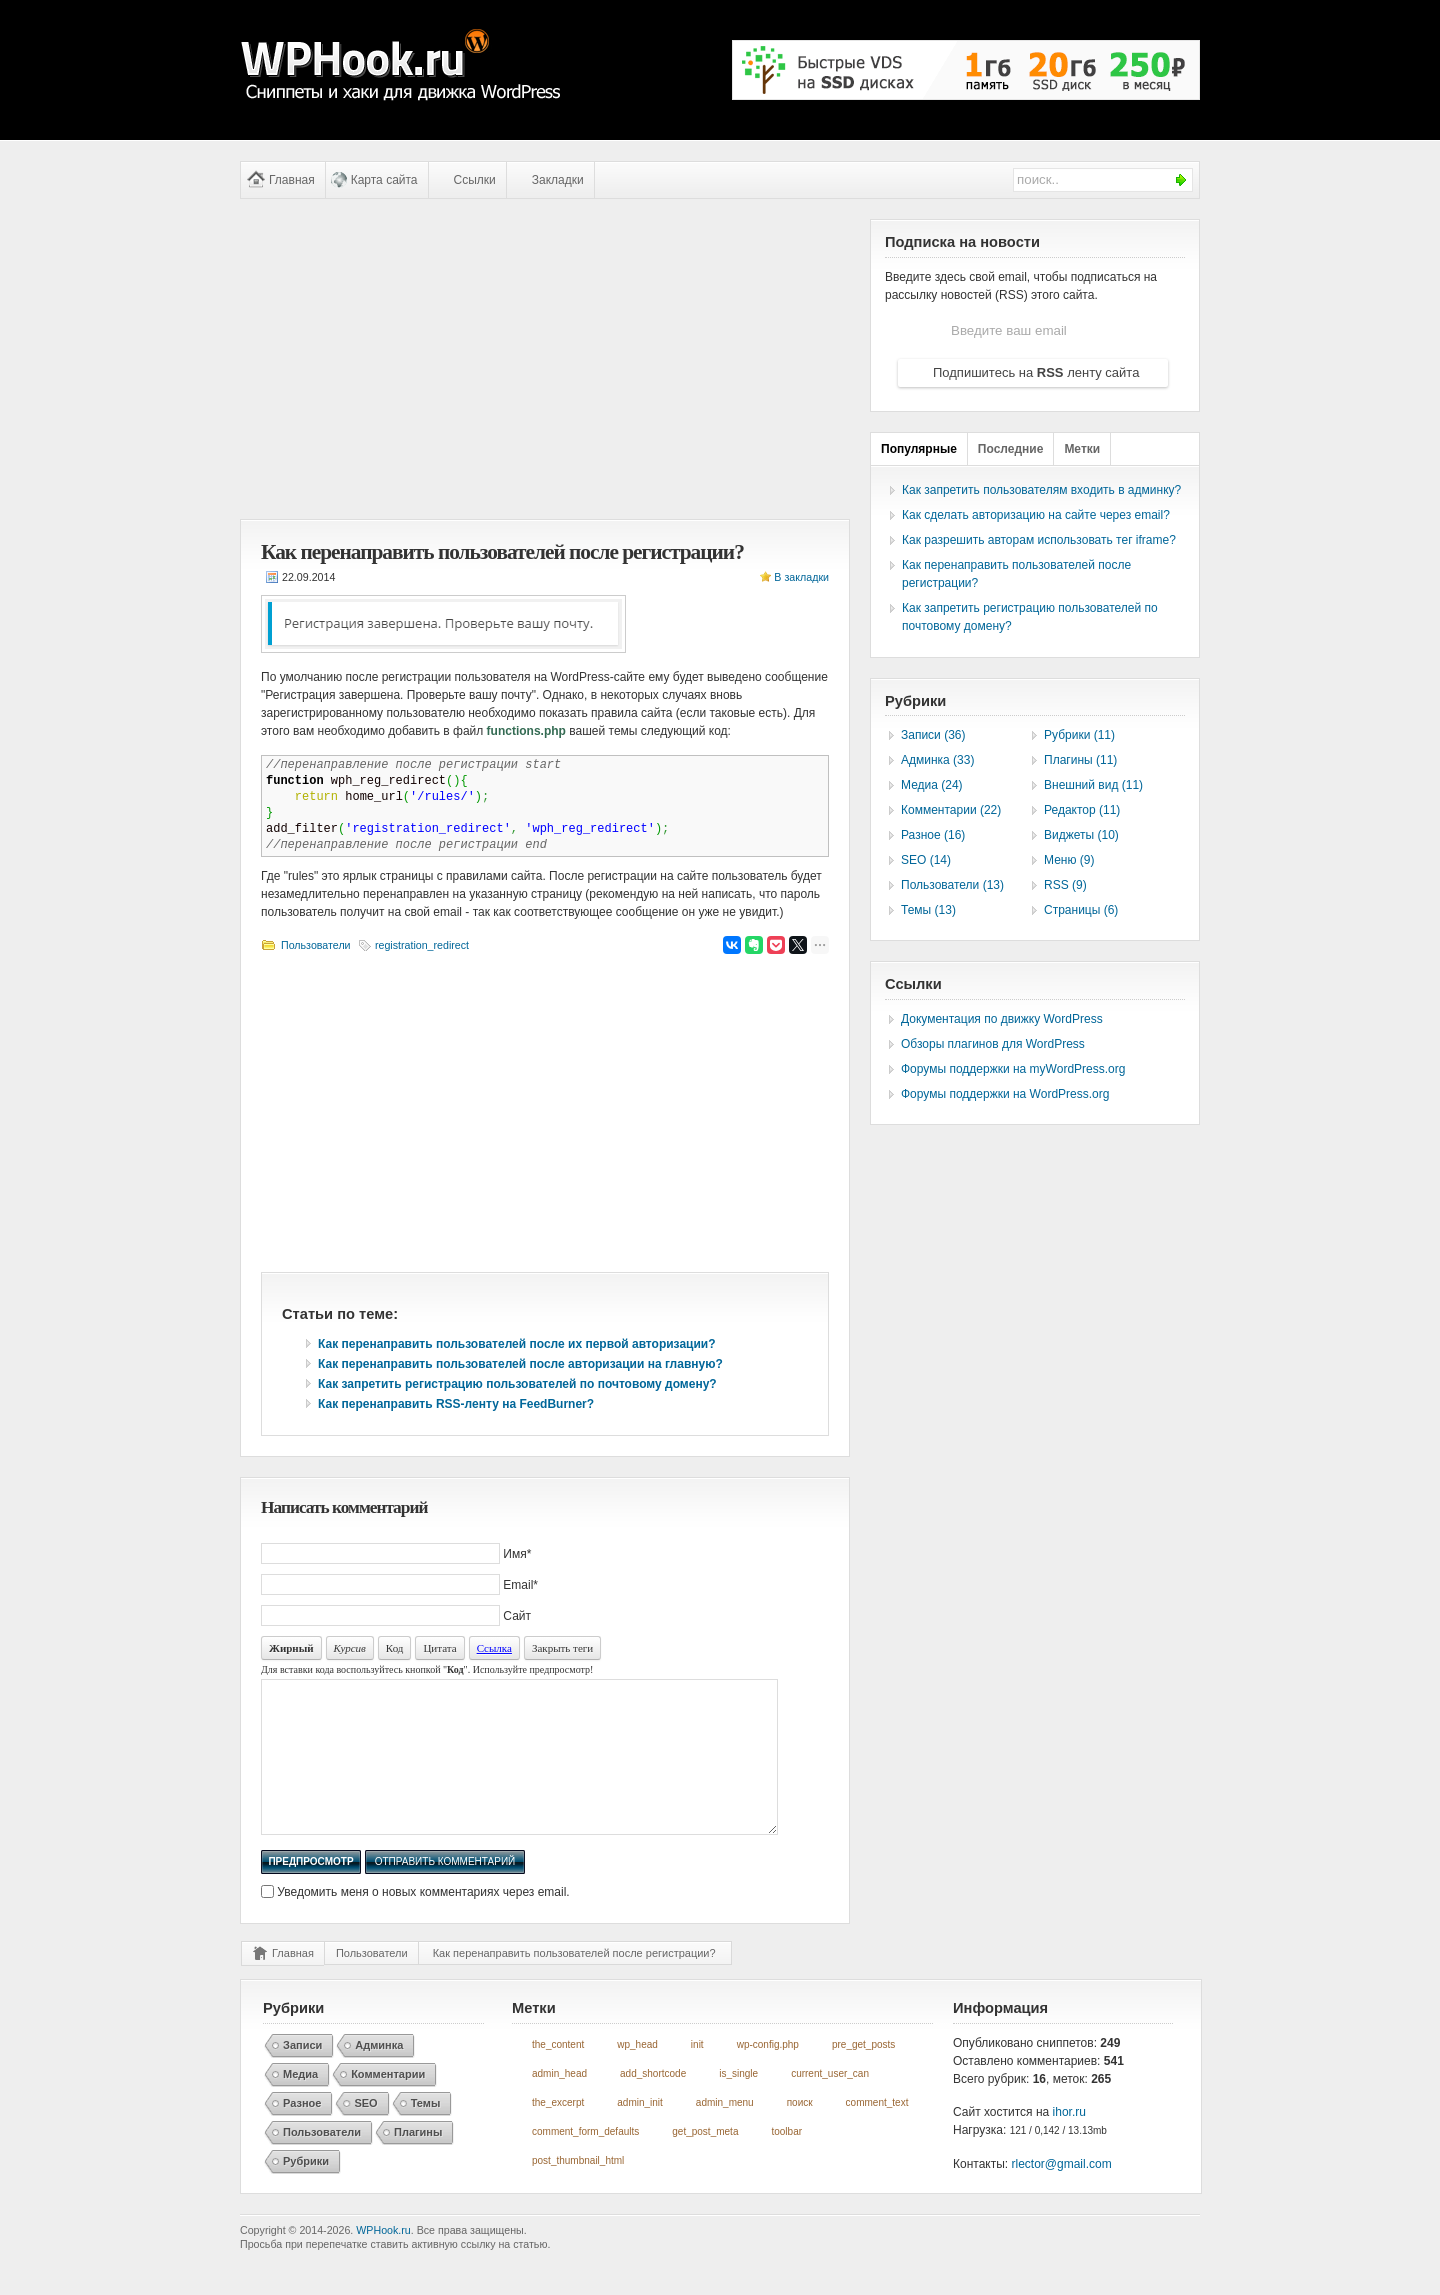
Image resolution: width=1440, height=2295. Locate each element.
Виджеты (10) (1081, 835)
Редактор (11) (1082, 810)
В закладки (801, 577)
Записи (302, 2075)
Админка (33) (937, 760)
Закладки (558, 180)
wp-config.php (768, 2074)
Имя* (517, 1554)
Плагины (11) (1080, 760)
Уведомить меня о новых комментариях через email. (423, 1922)
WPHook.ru (383, 2260)
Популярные (919, 449)
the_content (558, 2074)
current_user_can (830, 2103)
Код (395, 1648)
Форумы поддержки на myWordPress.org (1013, 1069)
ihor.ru (1069, 2142)
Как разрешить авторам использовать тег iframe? (1039, 540)
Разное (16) (933, 835)
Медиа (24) (932, 785)
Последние (1011, 449)
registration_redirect (422, 945)
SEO (365, 2133)
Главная (292, 180)
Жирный (291, 1648)
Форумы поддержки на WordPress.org (1005, 1094)
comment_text (877, 2132)
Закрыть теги (562, 1648)
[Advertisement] (545, 359)
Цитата (439, 1648)
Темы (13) (928, 910)
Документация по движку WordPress (1002, 1019)
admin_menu (725, 2132)
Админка (379, 2075)
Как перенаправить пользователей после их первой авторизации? (517, 1344)
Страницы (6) (1081, 910)
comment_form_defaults (585, 2161)
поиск (800, 2132)
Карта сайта (384, 180)
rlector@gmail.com (1062, 2194)
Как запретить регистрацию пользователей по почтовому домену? (517, 1384)
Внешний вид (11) (1093, 785)
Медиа (300, 2104)
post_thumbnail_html (578, 2190)
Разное (302, 2133)
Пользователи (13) (952, 885)
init (697, 2074)
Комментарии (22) (951, 810)
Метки (1082, 449)
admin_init (640, 2132)
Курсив (350, 1648)
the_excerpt (558, 2132)
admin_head (559, 2103)
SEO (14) (926, 860)
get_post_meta (705, 2161)
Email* (520, 1585)
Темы (426, 2133)
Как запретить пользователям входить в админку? (1041, 490)
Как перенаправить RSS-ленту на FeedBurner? (456, 1404)
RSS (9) (1065, 885)
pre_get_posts (863, 2074)
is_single (738, 2103)
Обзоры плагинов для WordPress (993, 1044)
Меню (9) (1069, 860)
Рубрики (306, 2191)
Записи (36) (933, 735)
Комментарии (388, 2104)
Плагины (418, 2162)
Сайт (517, 1616)
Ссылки (475, 180)
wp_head (637, 2074)
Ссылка (494, 1648)
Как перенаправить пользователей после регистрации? (574, 1983)
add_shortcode (653, 2103)
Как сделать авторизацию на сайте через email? (1036, 515)
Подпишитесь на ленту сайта (1036, 372)
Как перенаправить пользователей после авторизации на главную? (520, 1364)
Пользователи (316, 945)
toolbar (786, 2161)
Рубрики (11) (1079, 735)
